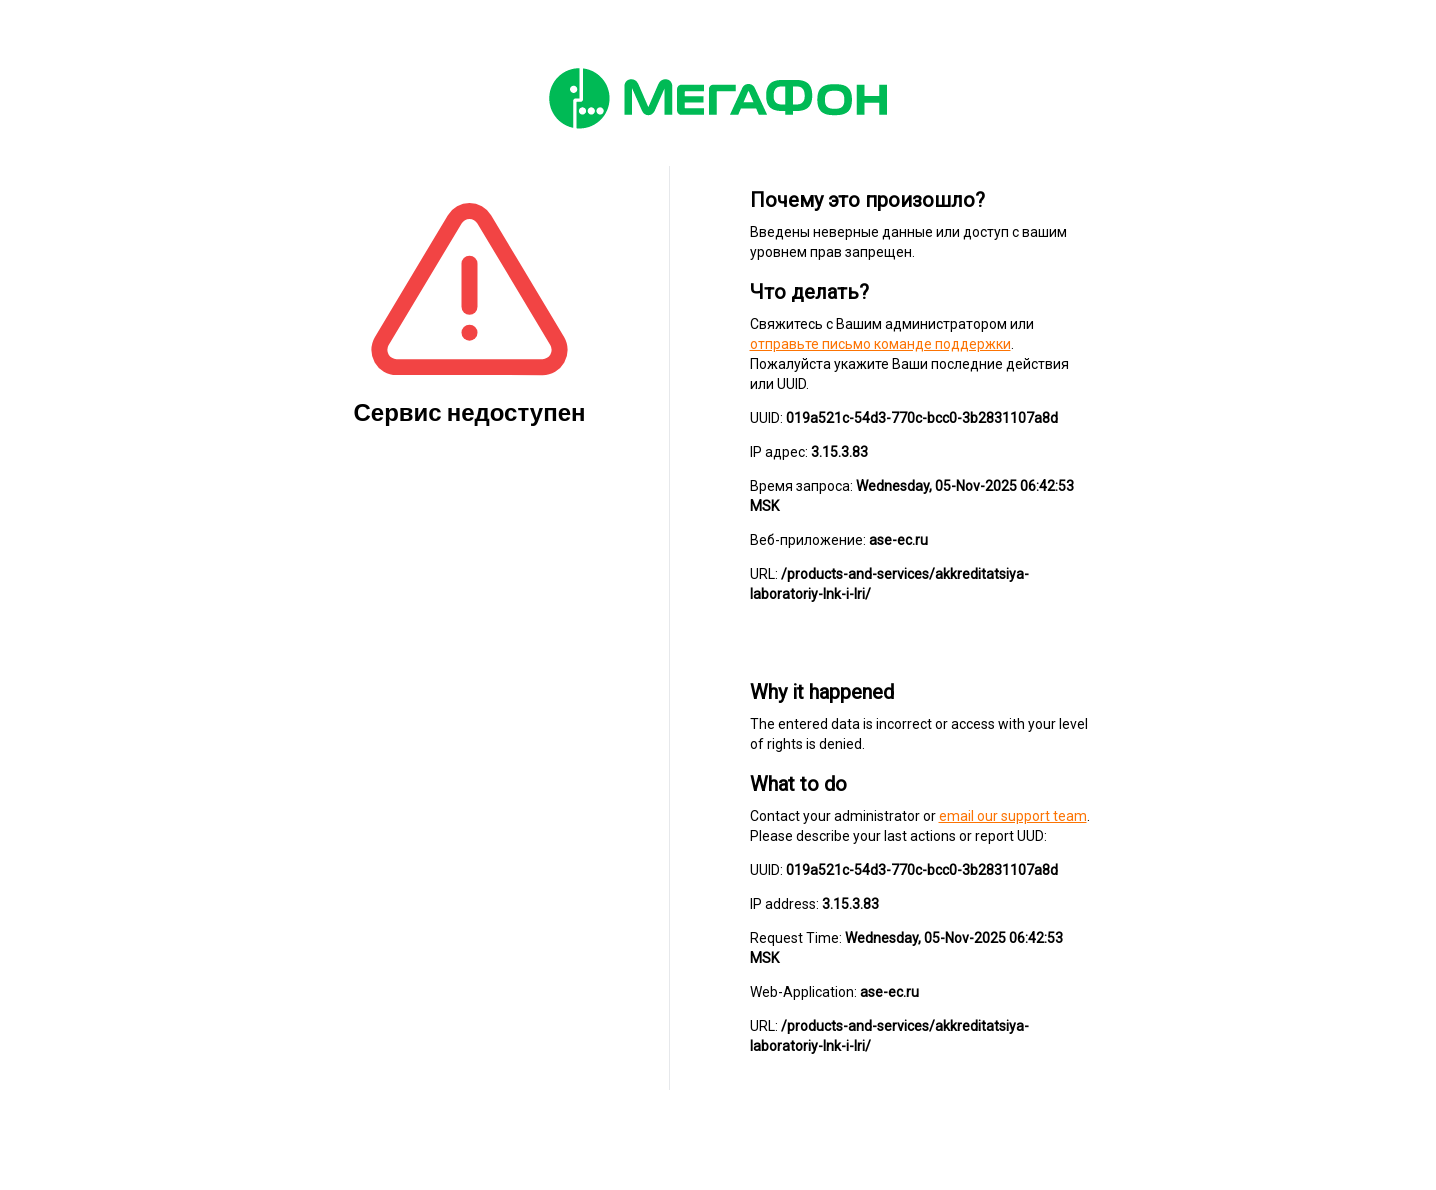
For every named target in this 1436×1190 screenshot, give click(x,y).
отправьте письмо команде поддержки (880, 344)
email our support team (1013, 816)
